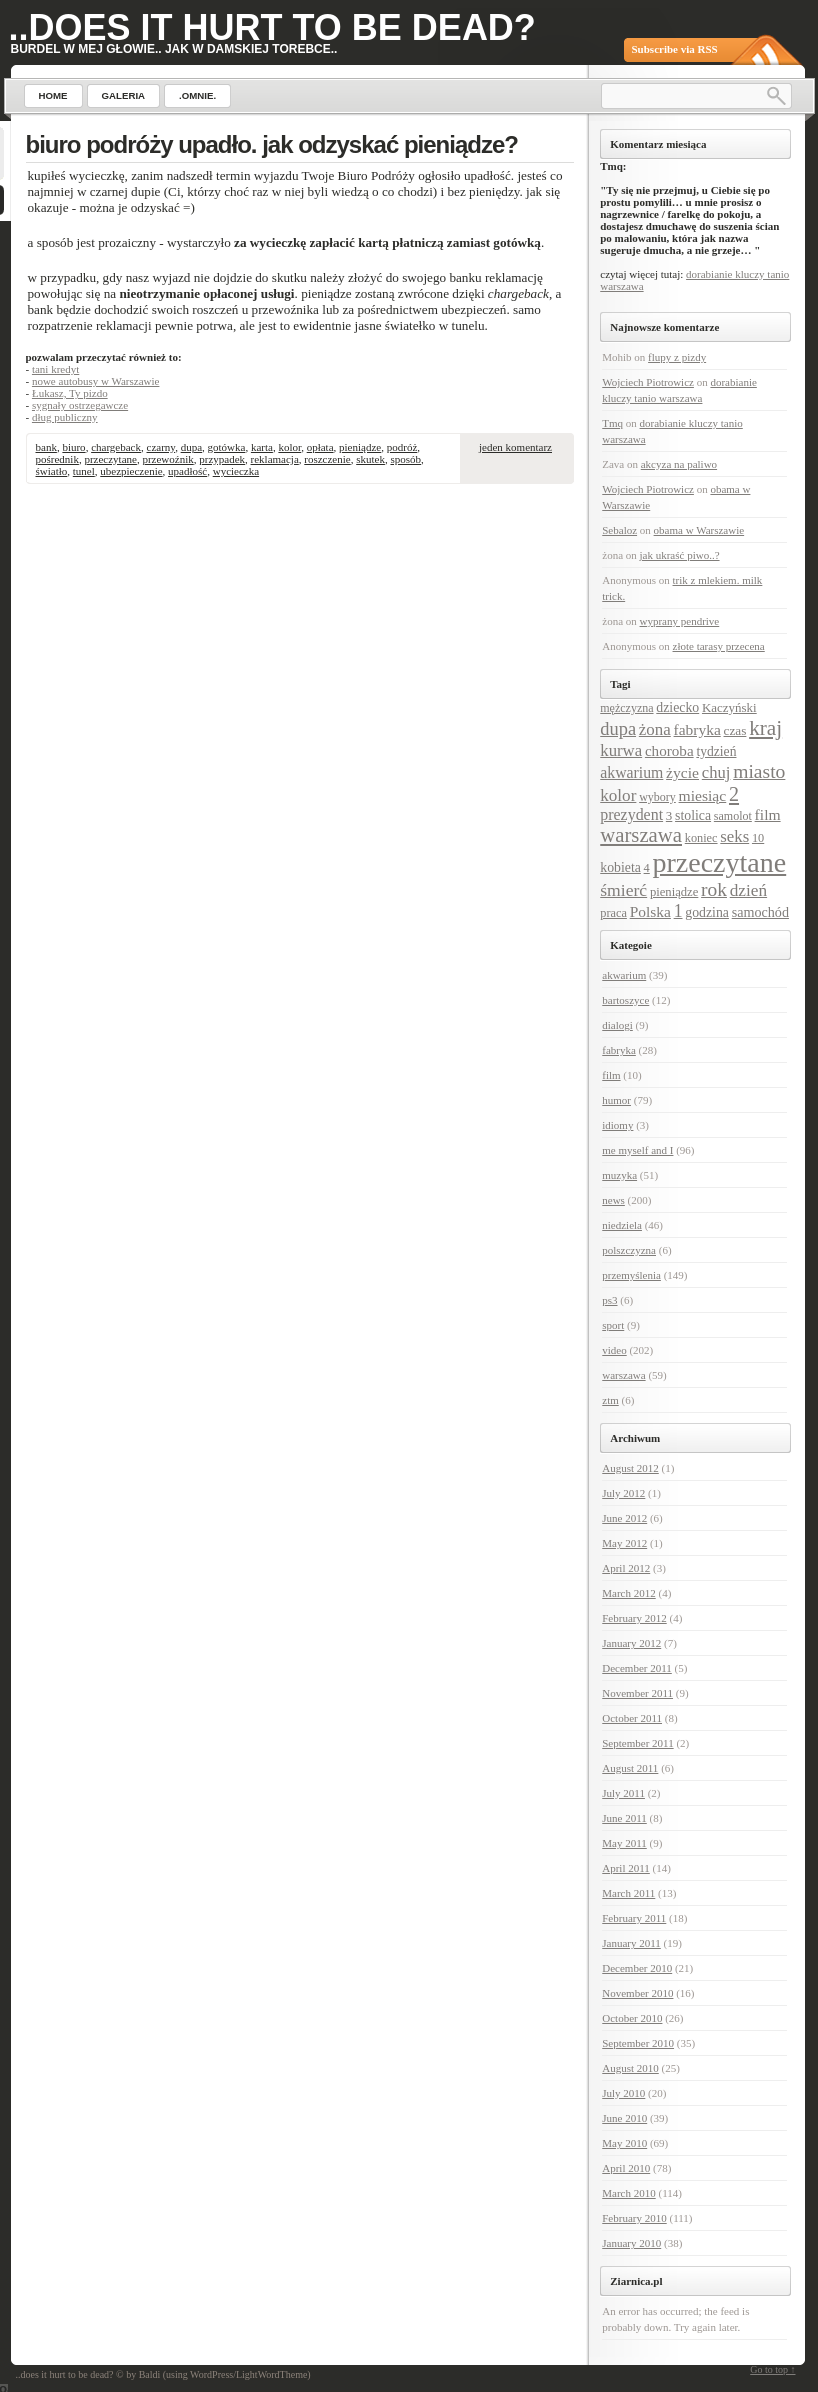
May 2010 (624, 2143)
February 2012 (634, 1618)
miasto (759, 771)
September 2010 (638, 2043)
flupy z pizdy (677, 357)
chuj (716, 772)
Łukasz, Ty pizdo (70, 393)
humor (616, 1100)
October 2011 (632, 1718)
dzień (748, 890)
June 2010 (624, 2118)
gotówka (227, 447)
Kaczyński (729, 707)
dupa (191, 447)
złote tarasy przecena (719, 646)
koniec (701, 838)
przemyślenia (631, 1275)
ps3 (609, 1300)
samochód (760, 912)
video (614, 1350)
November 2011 (637, 1693)
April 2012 (626, 1568)
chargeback (116, 447)
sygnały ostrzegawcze (80, 405)
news (613, 1200)
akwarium (631, 772)
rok (714, 889)
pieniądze (360, 447)
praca (613, 913)
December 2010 (637, 1968)
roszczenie (327, 459)
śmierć (623, 890)
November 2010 (637, 1993)
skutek (370, 459)
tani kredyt (55, 369)
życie (682, 772)
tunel (84, 471)
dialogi (617, 1025)
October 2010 (632, 2018)
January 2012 (631, 1643)
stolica (693, 815)
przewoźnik (167, 459)
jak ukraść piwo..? (680, 555)
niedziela (622, 1225)
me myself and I (637, 1150)
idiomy (617, 1125)
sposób (405, 459)
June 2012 (624, 1518)
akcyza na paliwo (679, 464)
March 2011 (628, 1893)
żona (655, 729)
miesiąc (703, 795)
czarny (161, 447)
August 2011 (630, 1768)
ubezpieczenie (131, 471)
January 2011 (631, 1943)
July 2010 (623, 2093)
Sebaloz (619, 530)
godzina (707, 912)
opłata (320, 447)
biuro (73, 447)
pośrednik (57, 459)
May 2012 (624, 1543)
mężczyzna (626, 708)
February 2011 (634, 1918)
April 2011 (626, 1868)
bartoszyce (625, 1000)
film (768, 814)
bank (46, 447)
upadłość (187, 471)
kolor (289, 447)
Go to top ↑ (772, 2369)
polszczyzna (629, 1250)
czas (735, 730)
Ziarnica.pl (636, 2281)
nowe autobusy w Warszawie (96, 381)
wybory (657, 797)
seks (734, 836)
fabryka (697, 729)
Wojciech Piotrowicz (648, 382)
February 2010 (634, 2218)
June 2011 (624, 1818)
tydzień (716, 751)
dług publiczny (65, 417)
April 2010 (626, 2168)
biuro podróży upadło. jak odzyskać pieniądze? (272, 144)
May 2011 (624, 1843)
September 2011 (637, 1743)
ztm (610, 1400)
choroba (669, 751)
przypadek (222, 459)
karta (262, 447)
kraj (765, 728)
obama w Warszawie (699, 530)
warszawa (641, 835)
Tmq (612, 423)
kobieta (620, 867)
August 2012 (630, 1468)
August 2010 (630, 2068)
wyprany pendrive (680, 621)
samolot (733, 816)
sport (613, 1325)
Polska (650, 911)
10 (758, 838)
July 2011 (623, 1793)
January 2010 (631, 2243)
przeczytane (110, 459)
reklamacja (275, 459)
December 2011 (637, 1668)
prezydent (631, 814)
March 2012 (628, 1593)
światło (52, 471)
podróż (402, 447)
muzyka (619, 1175)
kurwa (621, 750)
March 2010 (628, 2193)
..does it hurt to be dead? (272, 27)
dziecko (677, 707)
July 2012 (623, 1493)
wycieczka (236, 471)
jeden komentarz (515, 447)
